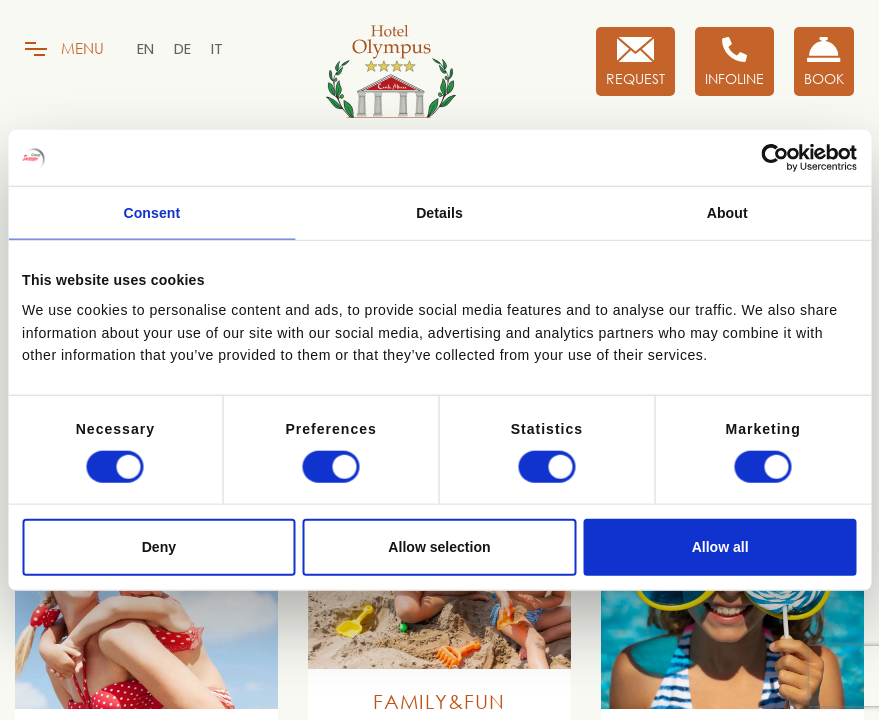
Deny (159, 547)
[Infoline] (734, 61)
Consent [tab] (151, 213)
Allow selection (439, 547)
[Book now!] (824, 61)
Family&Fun (439, 701)
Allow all (720, 547)
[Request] (635, 61)
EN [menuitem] (145, 48)
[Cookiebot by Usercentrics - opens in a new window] (769, 158)
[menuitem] (145, 48)
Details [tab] (439, 213)
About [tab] (727, 213)
